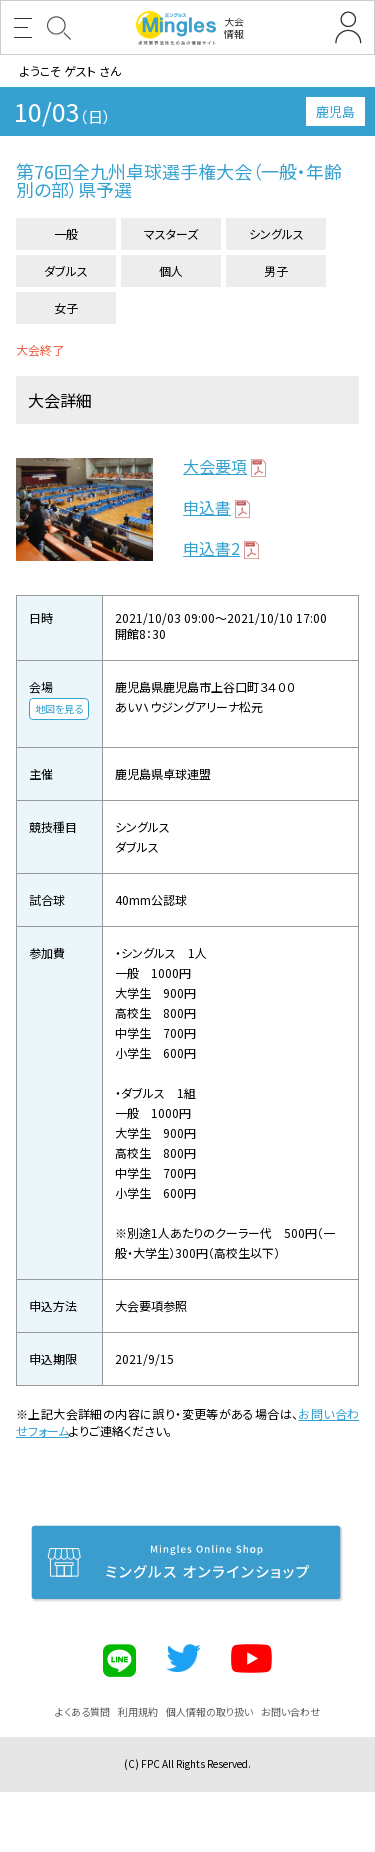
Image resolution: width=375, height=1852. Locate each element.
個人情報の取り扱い (209, 1711)
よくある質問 (82, 1711)
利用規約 (138, 1711)
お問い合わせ (290, 1711)
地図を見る (59, 708)
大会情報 (190, 28)
